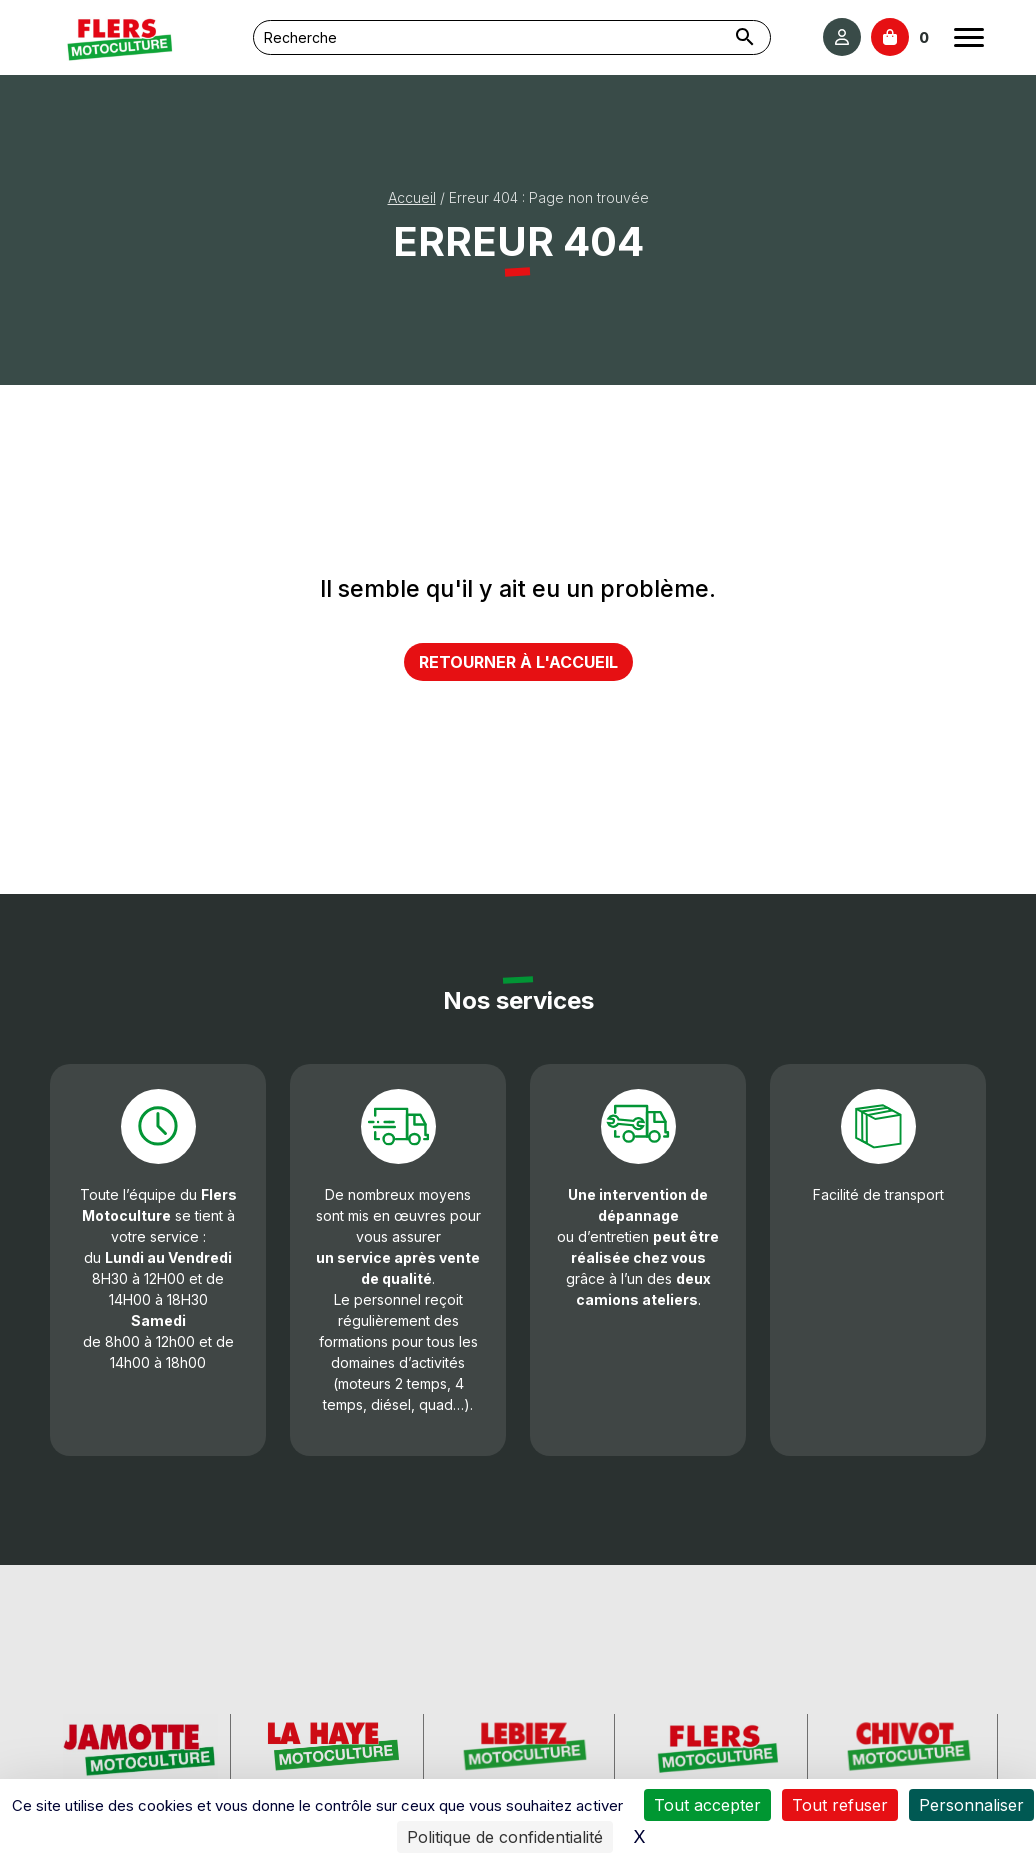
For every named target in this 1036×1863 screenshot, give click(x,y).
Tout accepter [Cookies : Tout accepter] (707, 1805)
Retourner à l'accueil (518, 662)
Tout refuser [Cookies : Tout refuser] (840, 1805)
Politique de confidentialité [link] (505, 1837)
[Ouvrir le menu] (969, 37)
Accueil (412, 197)
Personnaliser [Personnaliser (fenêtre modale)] (971, 1805)
